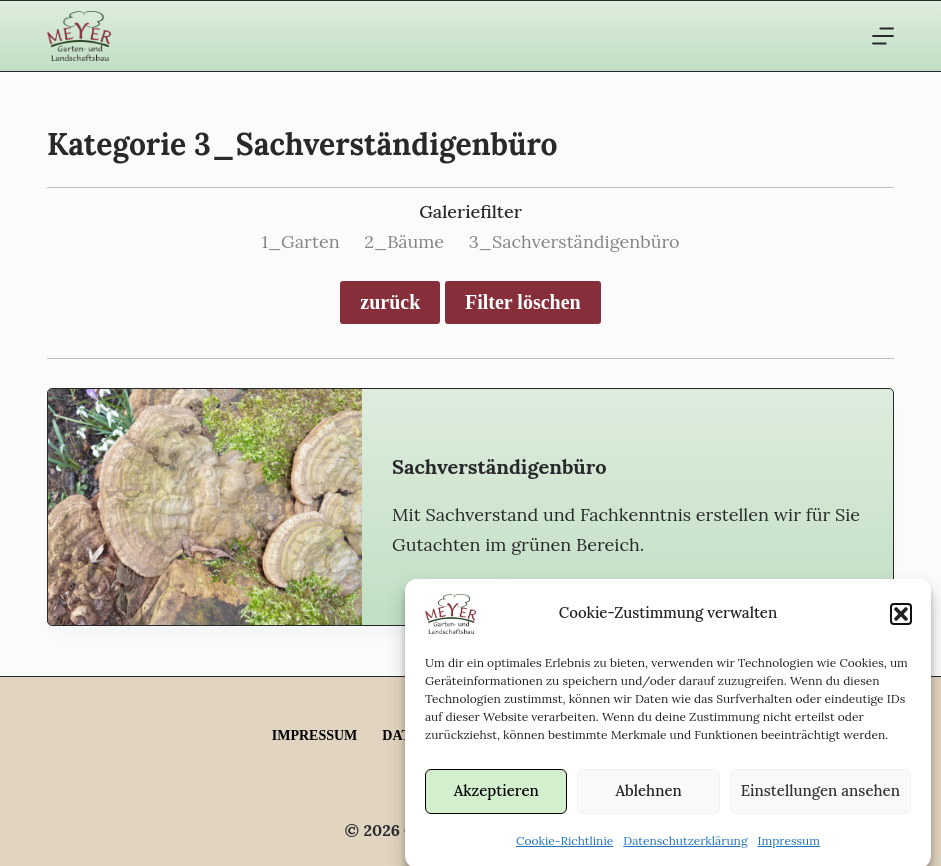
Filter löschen (523, 302)
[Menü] (883, 36)
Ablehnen (648, 797)
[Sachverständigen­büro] (205, 506)
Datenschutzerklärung (685, 846)
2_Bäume (404, 241)
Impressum (789, 846)
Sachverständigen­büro (499, 466)
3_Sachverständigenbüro (574, 241)
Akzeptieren (496, 797)
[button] (901, 620)
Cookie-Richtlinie (564, 846)
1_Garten (300, 241)
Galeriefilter (470, 211)
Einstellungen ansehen (820, 797)
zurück (390, 302)
